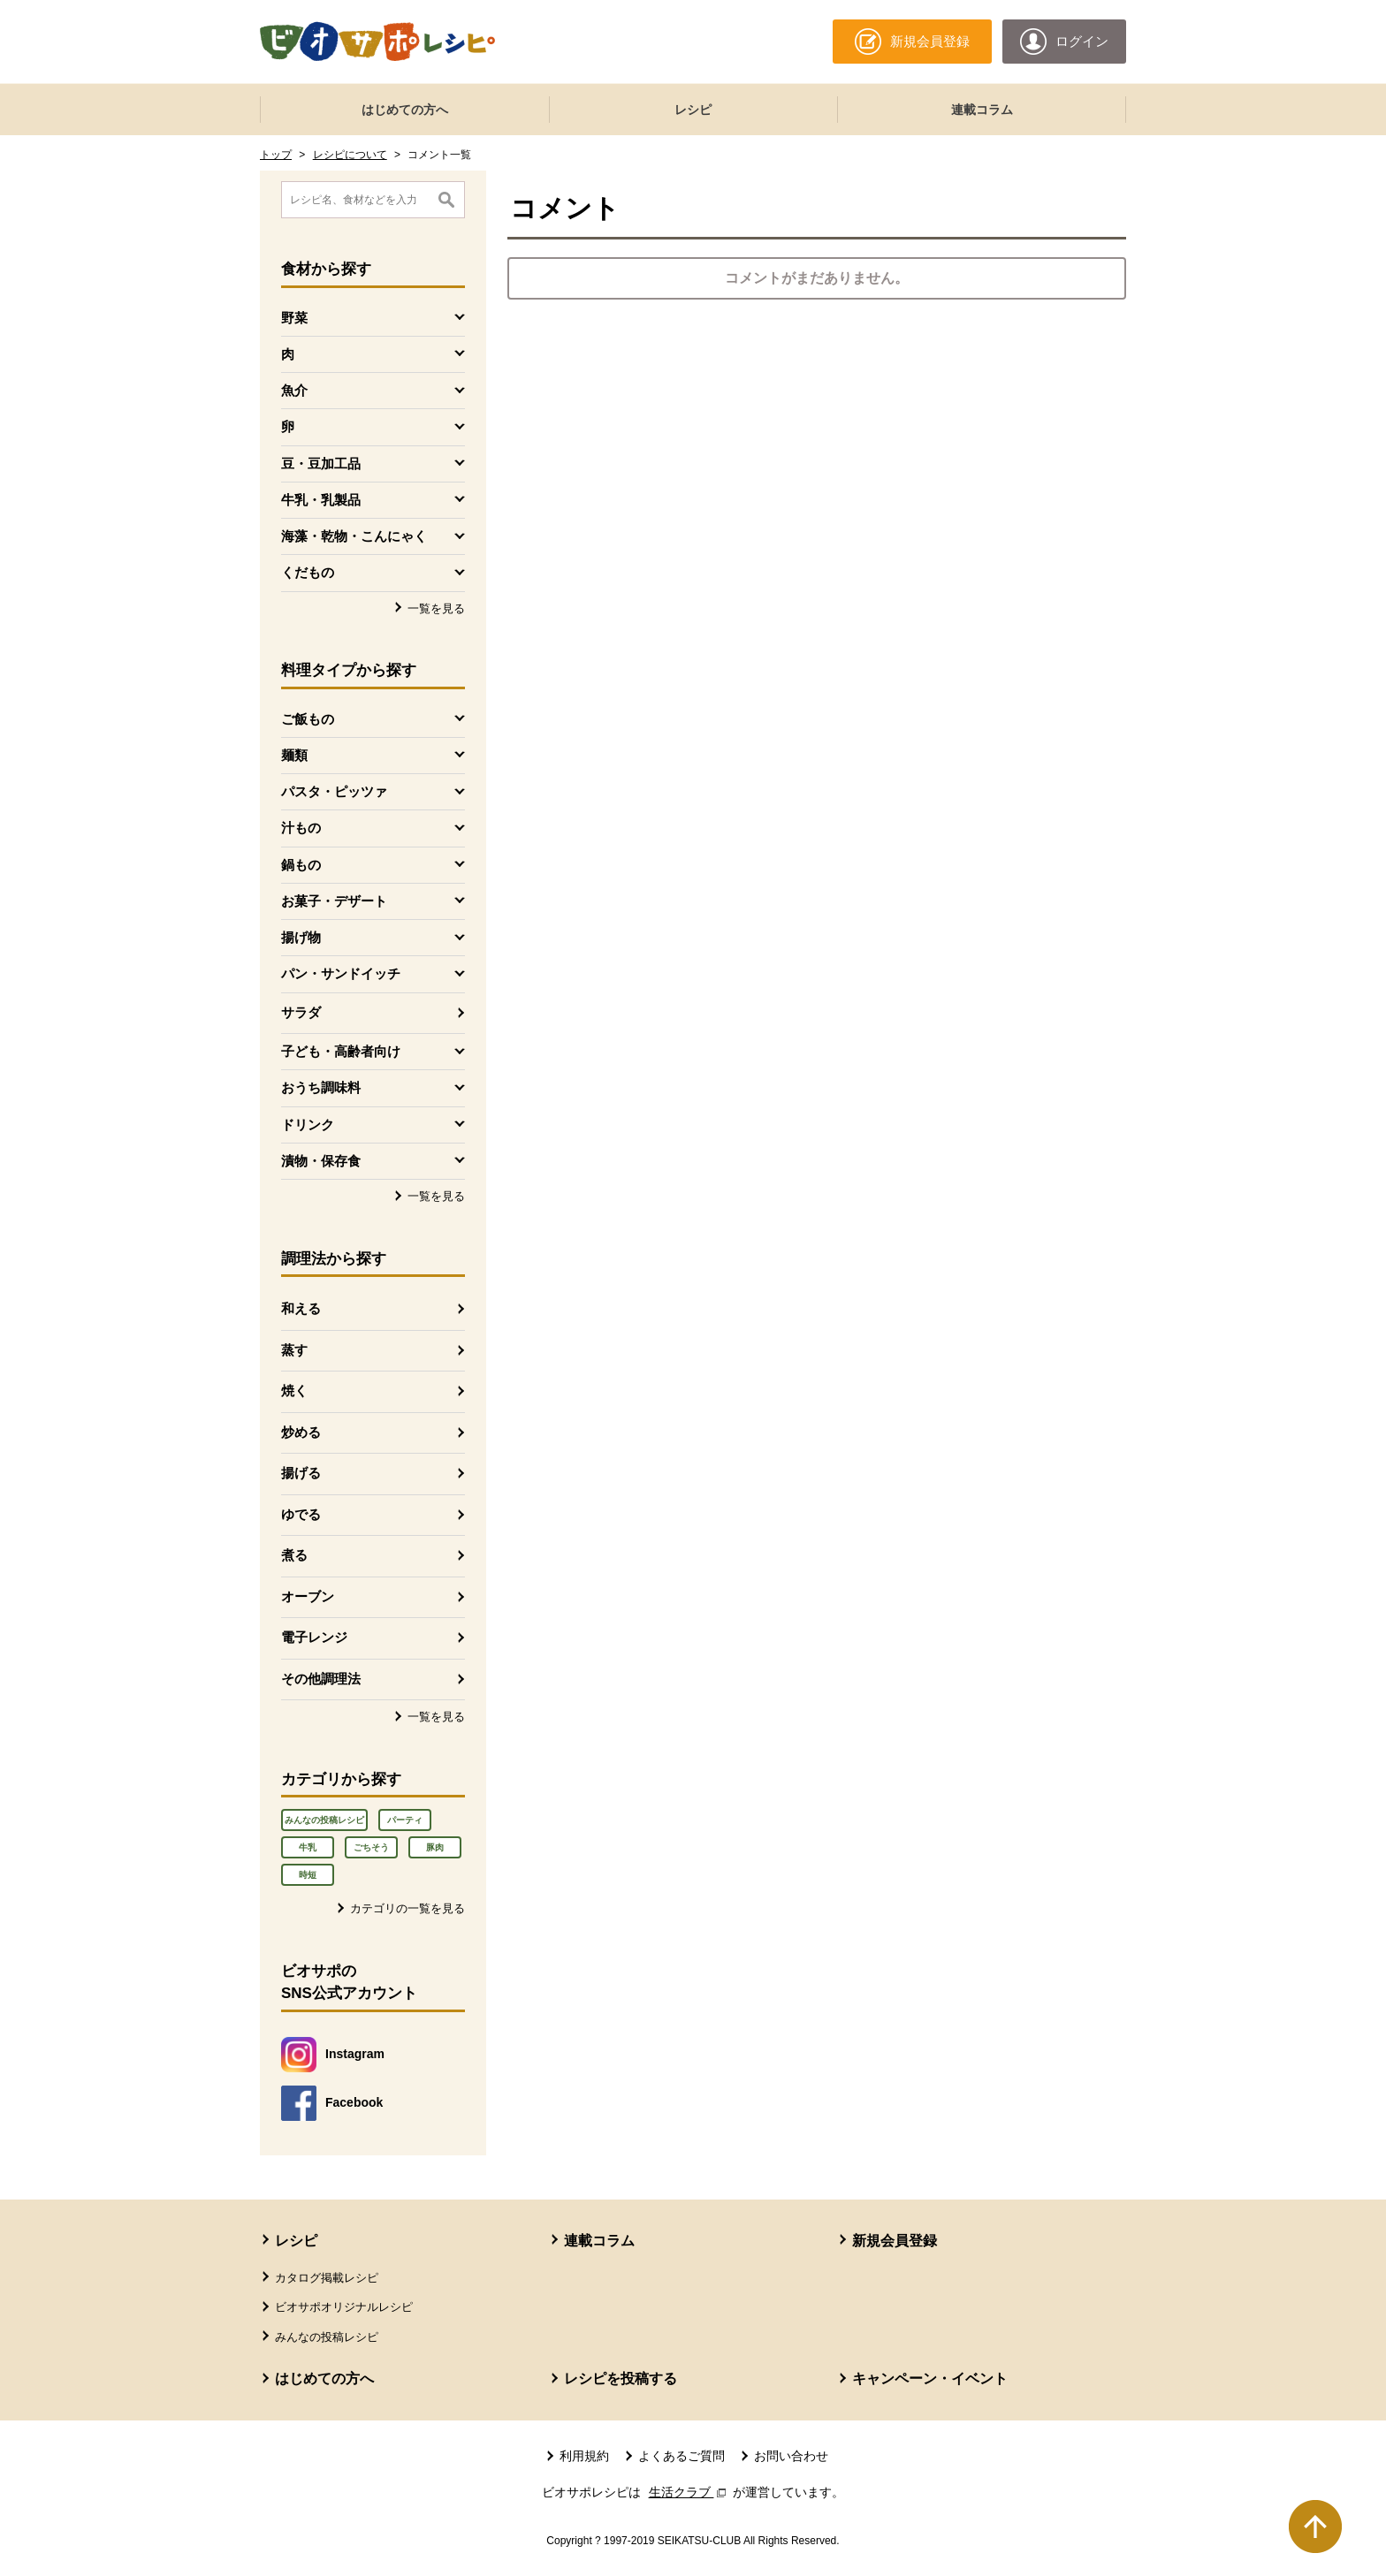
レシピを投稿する (620, 2378)
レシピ (693, 110)
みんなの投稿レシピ (324, 1820)
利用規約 (584, 2456)
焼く (294, 1390)
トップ (276, 154)
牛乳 (307, 1847)
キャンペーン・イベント (930, 2378)
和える (301, 1308)
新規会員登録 (894, 2240)
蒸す (294, 1349)
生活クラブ (689, 2492)
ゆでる (301, 1514)
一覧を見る (436, 608)
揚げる (301, 1472)
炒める (301, 1432)
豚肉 (435, 1847)
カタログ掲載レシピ (326, 2277)
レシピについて (350, 154)
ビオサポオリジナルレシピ (344, 2307)
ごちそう (371, 1847)
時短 (307, 1875)
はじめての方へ (405, 110)
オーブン (307, 1596)
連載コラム (982, 110)
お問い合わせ (791, 2456)
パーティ (405, 1820)
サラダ (301, 1012)
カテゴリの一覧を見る (407, 1908)
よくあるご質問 (681, 2456)
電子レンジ (314, 1637)
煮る (294, 1554)
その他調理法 (321, 1678)
